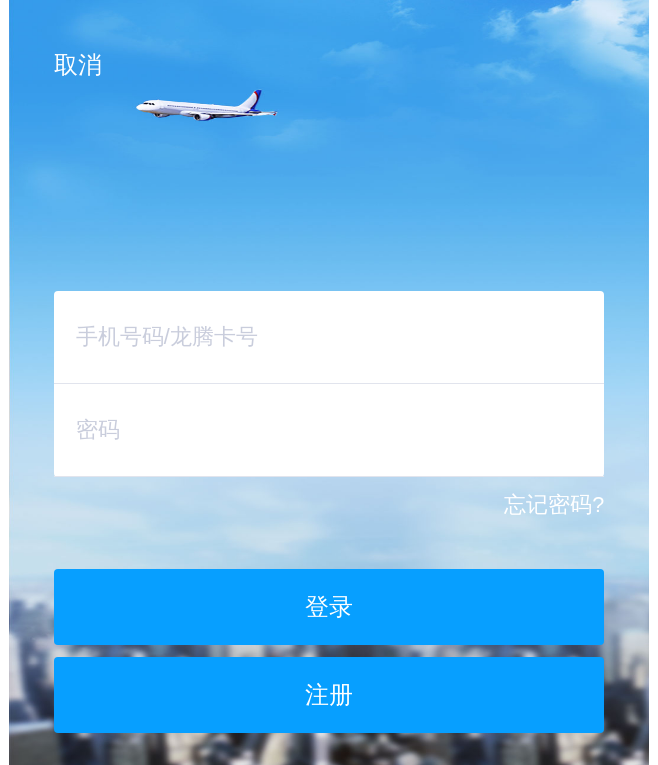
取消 (78, 64)
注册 (329, 694)
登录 (329, 606)
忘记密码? (554, 505)
